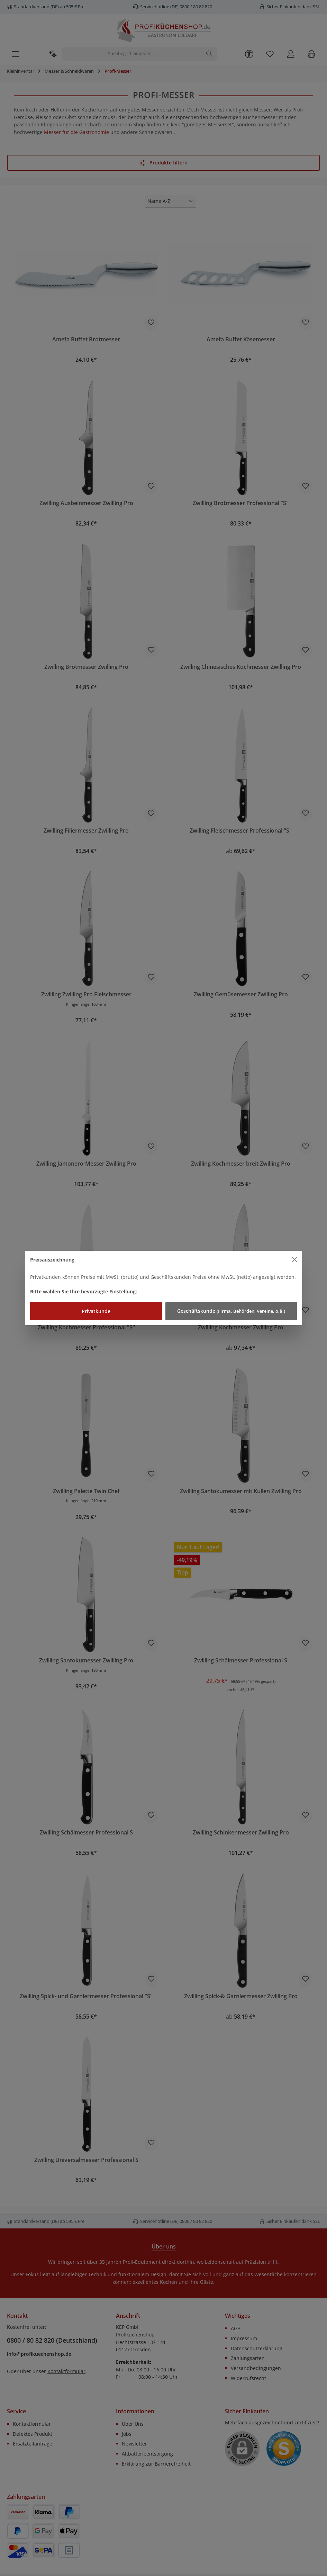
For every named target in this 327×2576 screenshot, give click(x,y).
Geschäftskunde (231, 1311)
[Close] (295, 1260)
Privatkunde (96, 1311)
